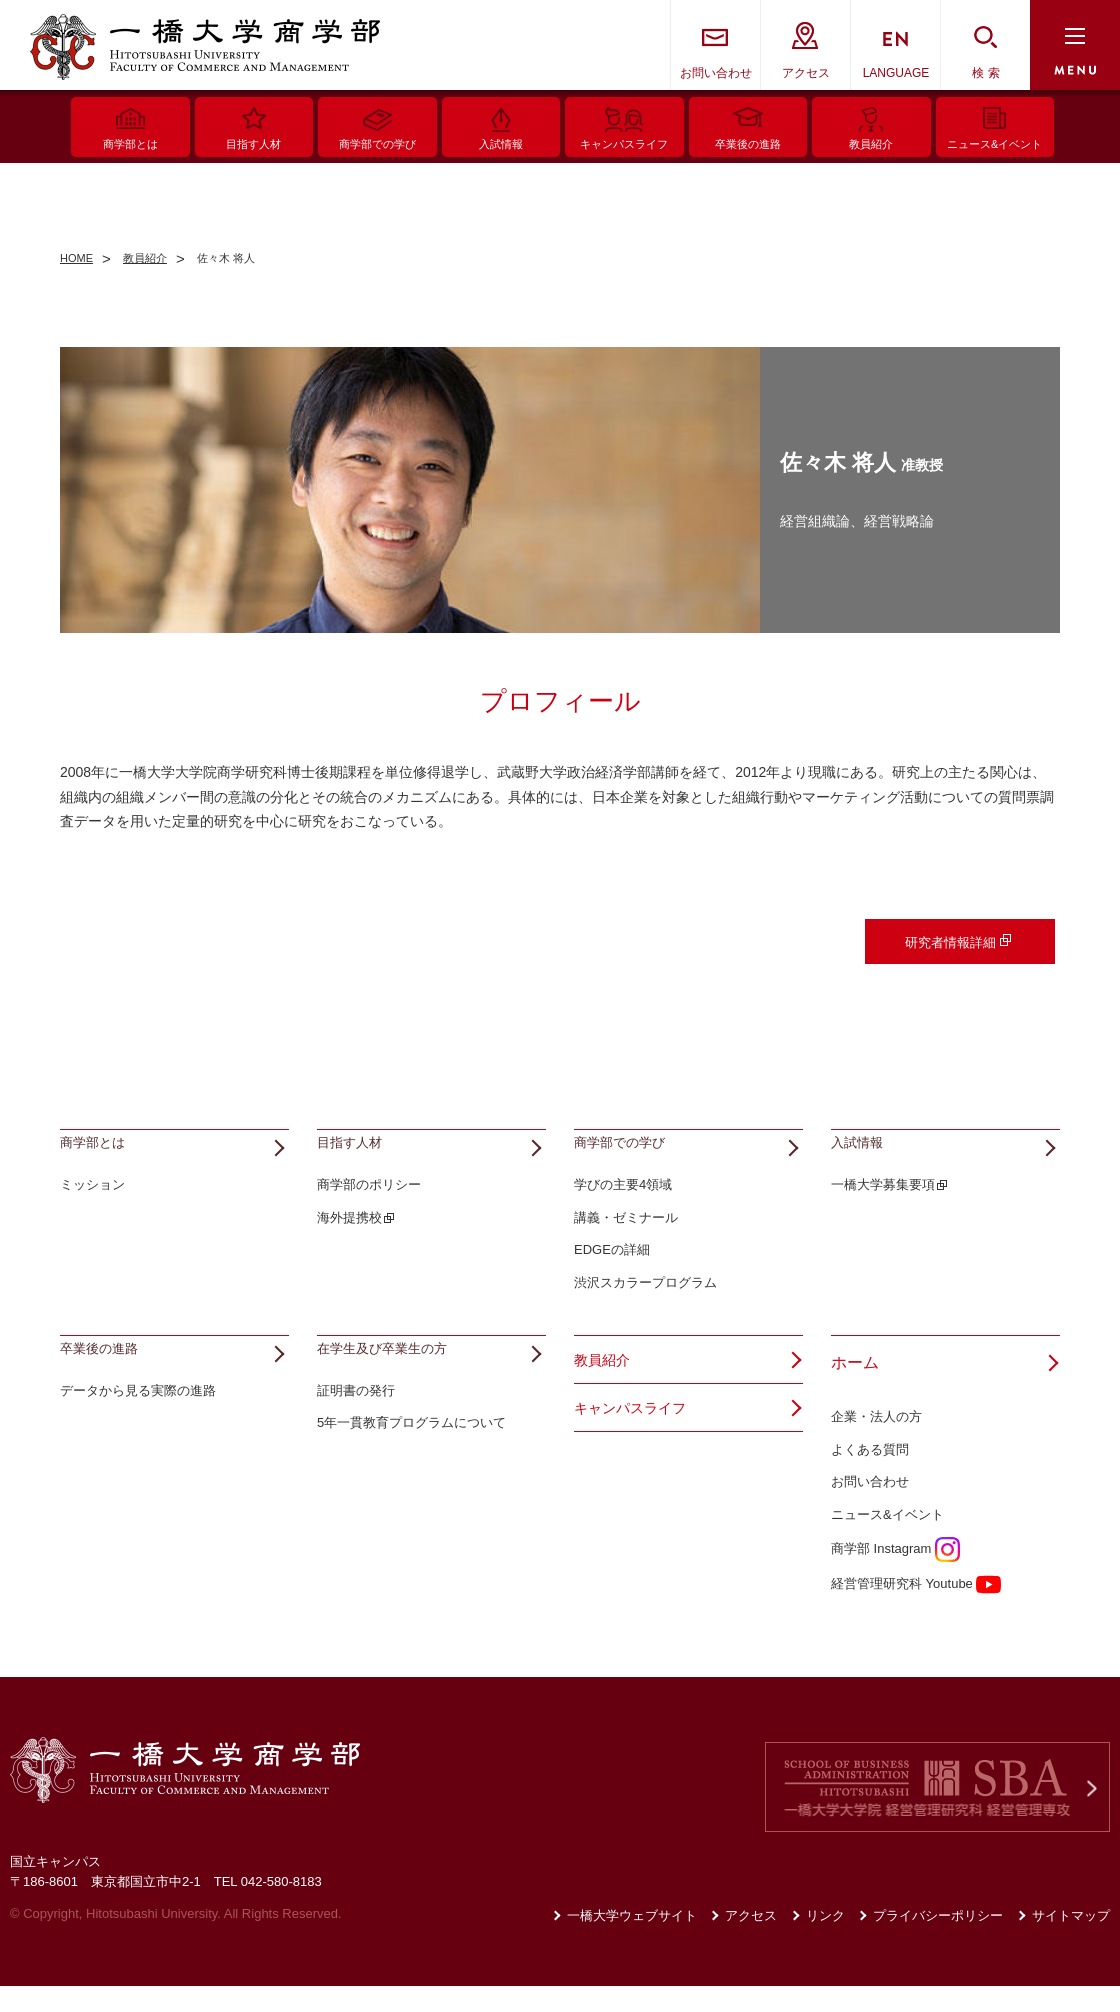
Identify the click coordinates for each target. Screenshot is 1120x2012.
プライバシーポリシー (938, 1941)
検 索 (985, 73)
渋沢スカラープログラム (645, 1308)
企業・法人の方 (876, 1442)
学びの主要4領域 (623, 1210)
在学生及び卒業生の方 (397, 1388)
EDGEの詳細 (612, 1276)
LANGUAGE (896, 73)
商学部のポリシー (369, 1210)
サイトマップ (1071, 1941)
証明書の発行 (356, 1442)
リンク (825, 1941)
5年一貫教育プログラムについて (411, 1475)
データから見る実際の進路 (138, 1442)
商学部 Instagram (895, 1574)
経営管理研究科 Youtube (916, 1609)
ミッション (92, 1210)
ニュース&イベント (887, 1540)
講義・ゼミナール (626, 1243)
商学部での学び (630, 1156)
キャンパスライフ (638, 1441)
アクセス (806, 73)
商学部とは (100, 1156)
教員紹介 (606, 1388)
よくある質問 (870, 1475)
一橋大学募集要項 (883, 1210)
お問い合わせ (716, 73)
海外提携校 (349, 1243)
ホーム (855, 1388)
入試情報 (863, 1156)
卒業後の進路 (108, 1388)
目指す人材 (357, 1156)
